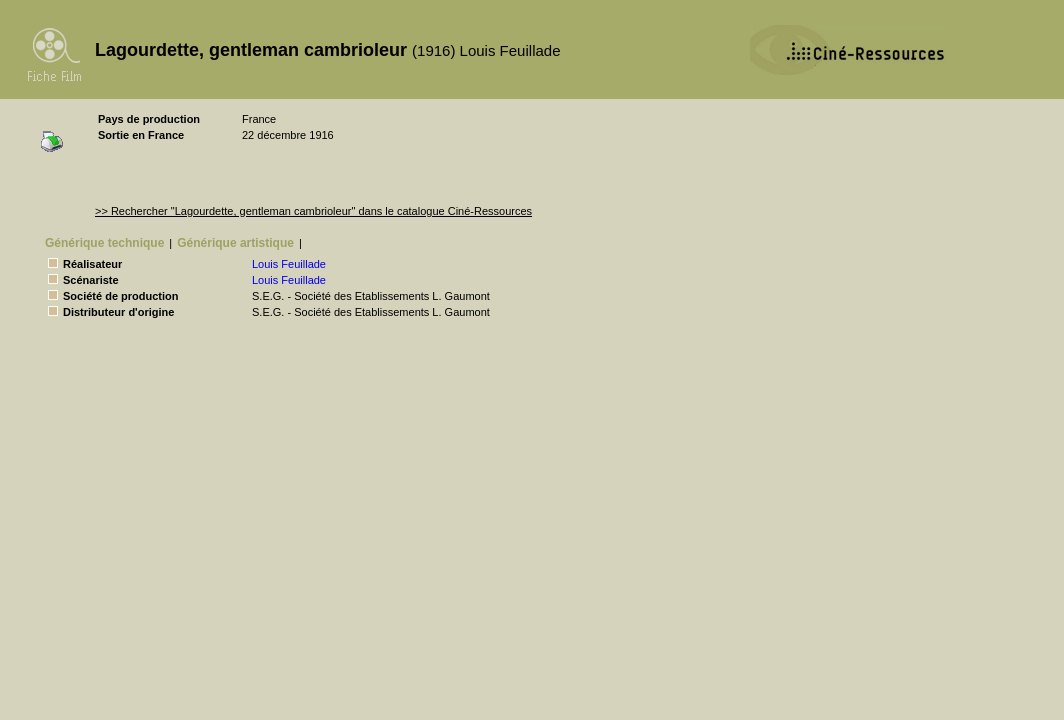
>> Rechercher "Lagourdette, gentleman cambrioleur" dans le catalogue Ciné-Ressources (313, 211)
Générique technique (104, 243)
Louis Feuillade (289, 264)
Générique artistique (235, 243)
